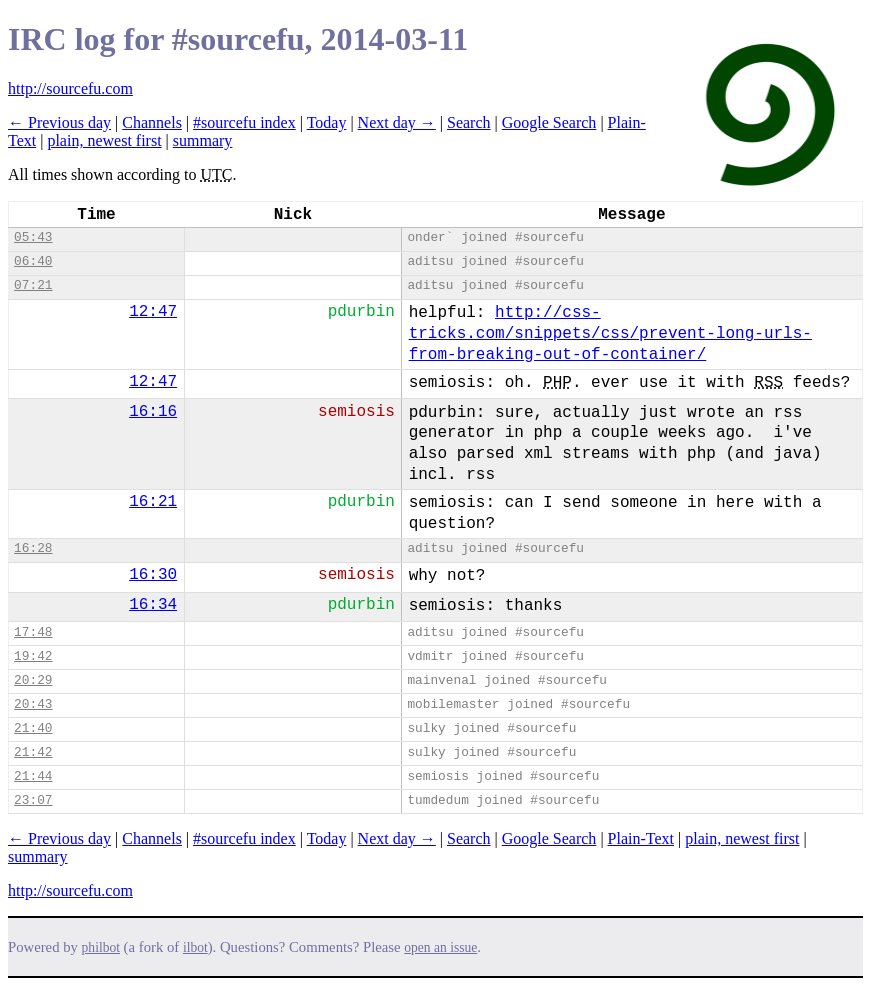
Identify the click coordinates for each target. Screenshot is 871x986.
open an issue (440, 947)
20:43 (33, 704)
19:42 (33, 656)
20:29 (33, 680)
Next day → (397, 122)
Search (469, 122)
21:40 (33, 728)
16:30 (153, 575)
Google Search (549, 122)
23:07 (33, 800)
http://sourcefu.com (70, 88)
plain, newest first (104, 140)
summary (203, 140)
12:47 (153, 312)
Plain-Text (641, 838)
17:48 (33, 632)
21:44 (33, 776)
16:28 (33, 548)
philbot (101, 947)
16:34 (153, 605)
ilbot (195, 947)
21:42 (33, 752)
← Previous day (59, 122)
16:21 (153, 502)
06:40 (33, 261)
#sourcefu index (244, 122)
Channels (152, 122)
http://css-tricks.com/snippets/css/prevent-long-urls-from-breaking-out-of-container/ (610, 334)
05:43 (33, 237)
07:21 (33, 285)
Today (327, 122)
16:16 (153, 412)
